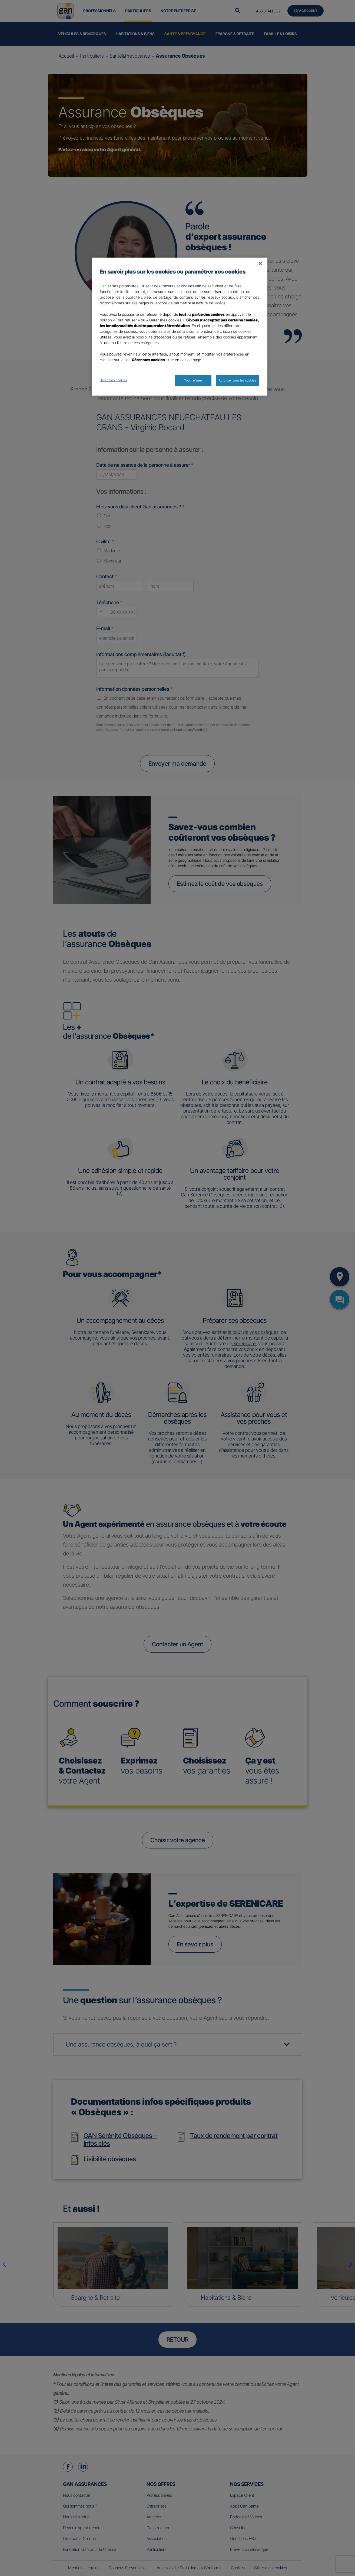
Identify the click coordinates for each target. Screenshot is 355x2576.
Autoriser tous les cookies (237, 380)
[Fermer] (260, 263)
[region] (179, 327)
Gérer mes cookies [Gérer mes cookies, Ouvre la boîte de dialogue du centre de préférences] (113, 380)
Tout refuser (193, 380)
